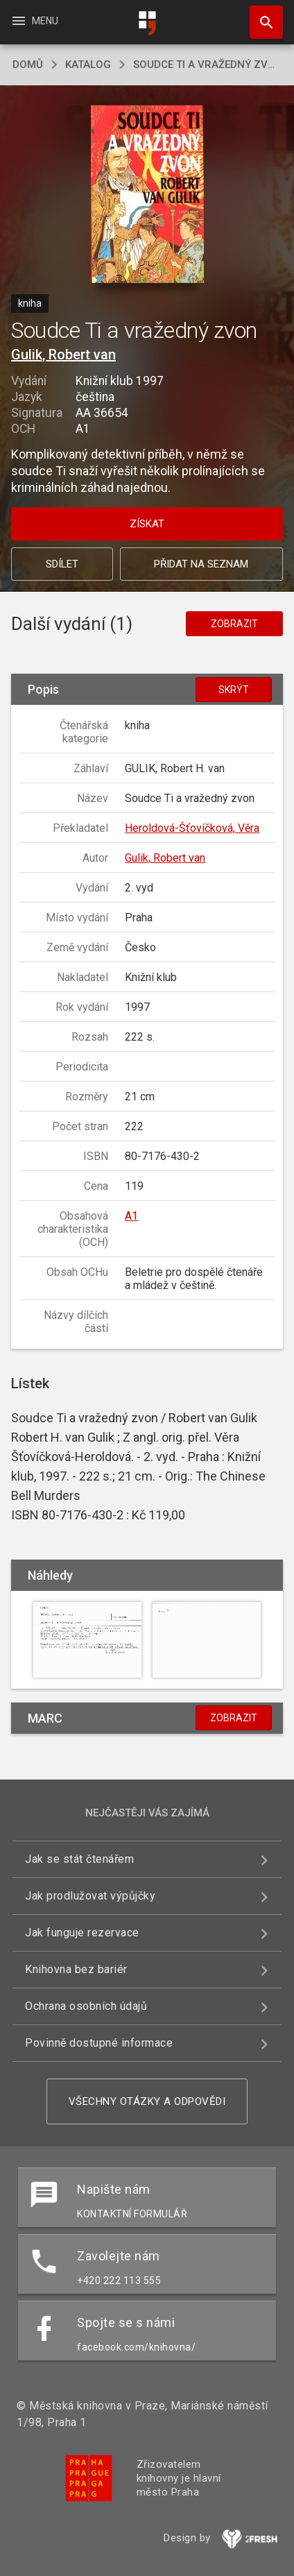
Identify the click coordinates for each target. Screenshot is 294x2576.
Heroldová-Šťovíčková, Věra (192, 828)
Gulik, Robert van (63, 354)
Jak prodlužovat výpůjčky (90, 1895)
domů (27, 64)
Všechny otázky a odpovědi (147, 2101)
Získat (147, 524)
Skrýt (233, 689)
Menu (34, 20)
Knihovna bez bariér (76, 1969)
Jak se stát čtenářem (79, 1859)
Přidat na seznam (201, 564)
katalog (88, 64)
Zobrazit (234, 623)
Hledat (260, 15)
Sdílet (62, 564)
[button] (147, 195)
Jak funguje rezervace (82, 1932)
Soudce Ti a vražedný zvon (207, 64)
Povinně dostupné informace (99, 2042)
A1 (131, 1215)
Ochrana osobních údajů (86, 2006)
